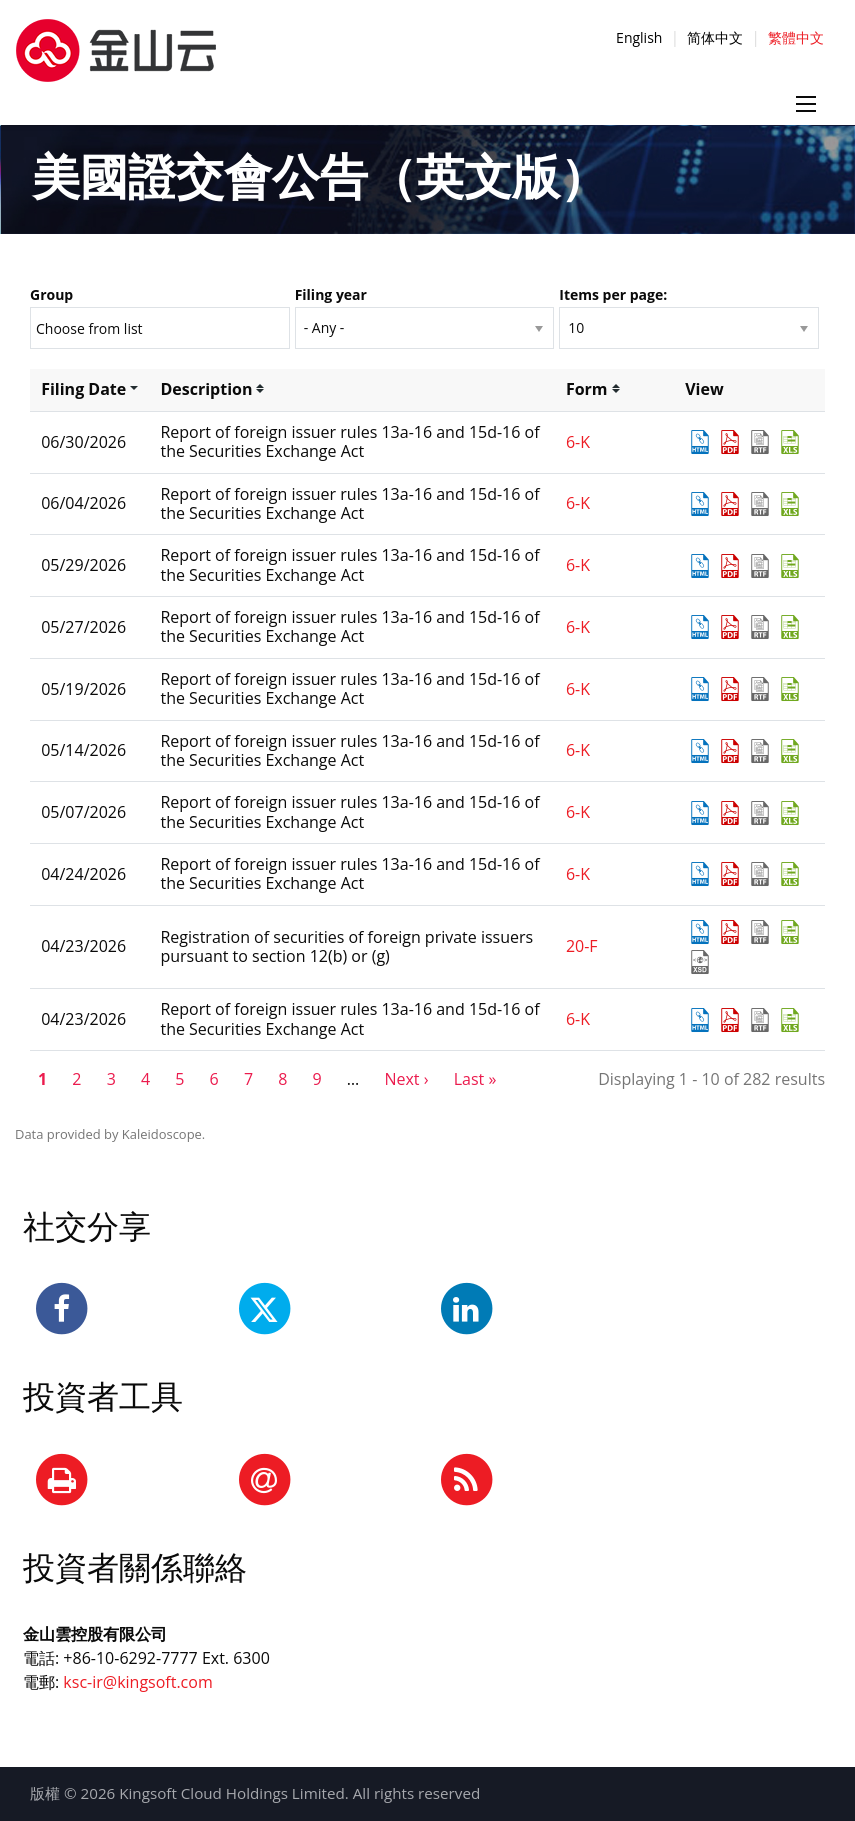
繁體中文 (796, 37)
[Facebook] (62, 1310)
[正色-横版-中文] (116, 39)
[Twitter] (264, 1310)
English (639, 37)
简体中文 (715, 37)
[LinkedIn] (466, 1310)
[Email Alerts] (264, 1481)
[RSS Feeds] (466, 1481)
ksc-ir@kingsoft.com (137, 1682)
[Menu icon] (806, 104)
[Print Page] (62, 1481)
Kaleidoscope (162, 1134)
